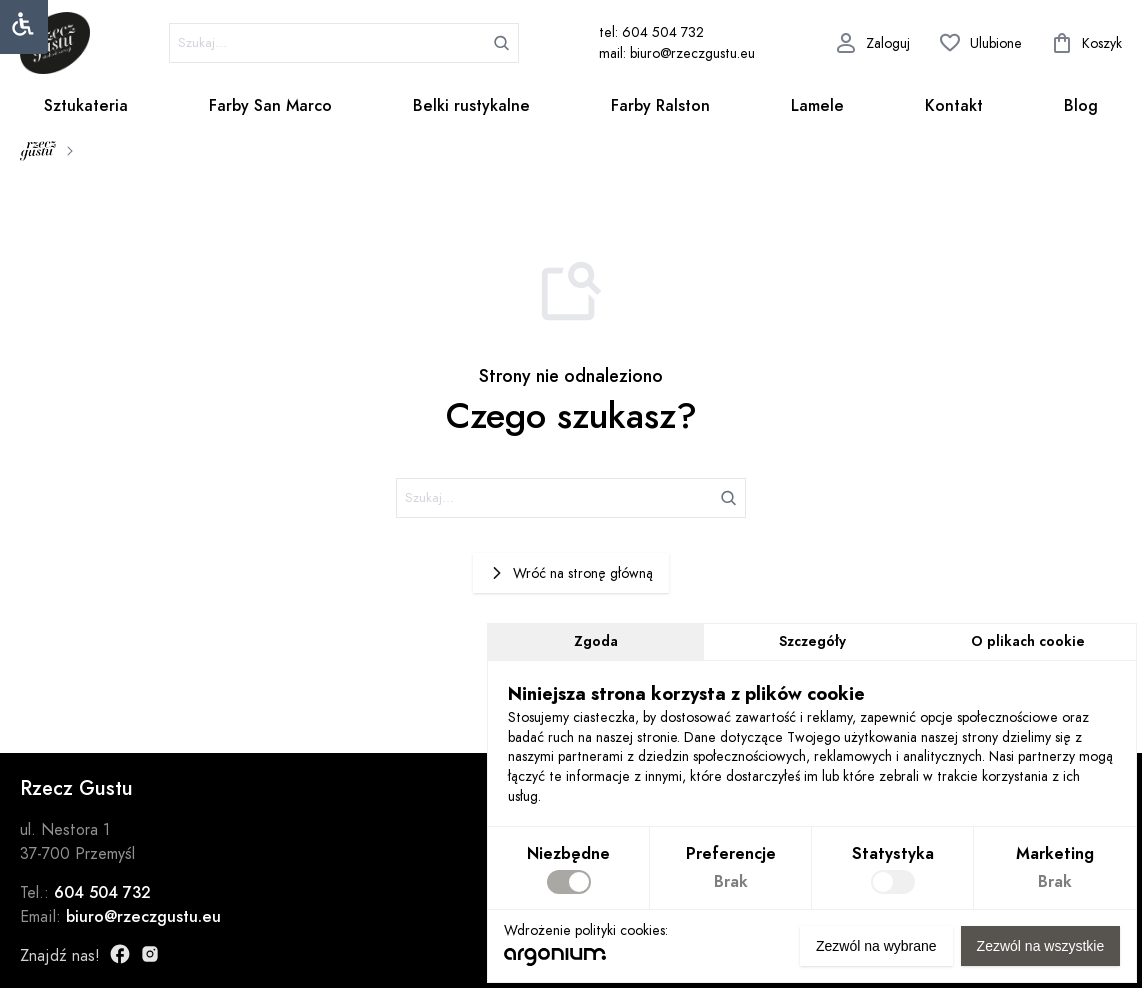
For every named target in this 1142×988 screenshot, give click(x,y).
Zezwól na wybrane (876, 946)
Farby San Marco (270, 106)
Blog (1081, 106)
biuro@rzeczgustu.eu (143, 917)
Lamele (817, 106)
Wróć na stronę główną (571, 573)
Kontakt (954, 106)
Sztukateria (86, 106)
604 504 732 (102, 893)
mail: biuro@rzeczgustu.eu (677, 53)
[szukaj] (344, 43)
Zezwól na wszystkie (1040, 946)
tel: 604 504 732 (651, 32)
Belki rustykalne (471, 106)
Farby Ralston (660, 106)
